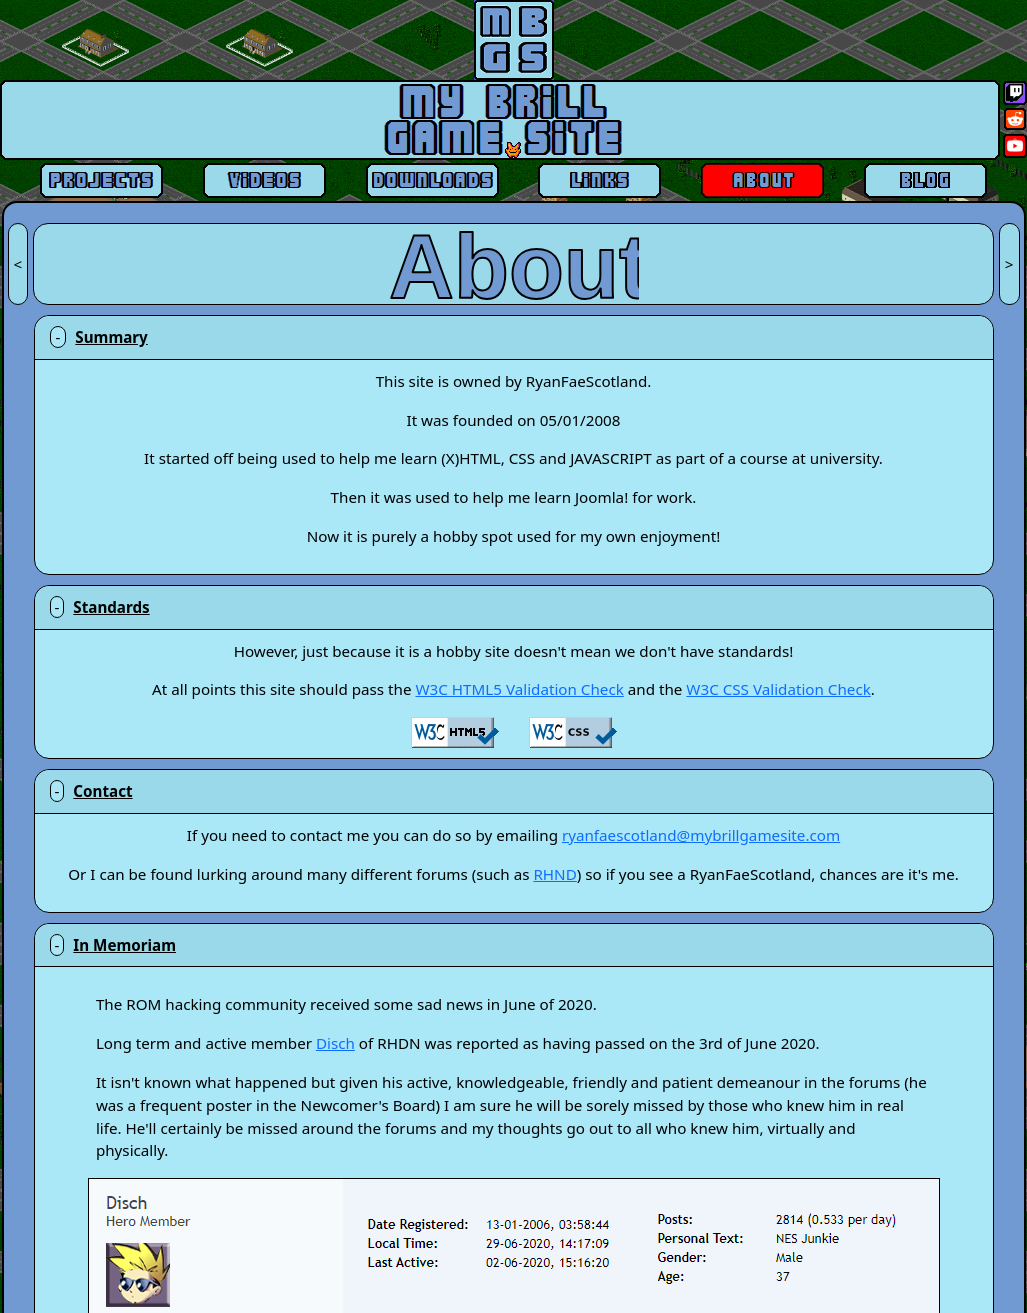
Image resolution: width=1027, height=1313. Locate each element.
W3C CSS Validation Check (778, 689)
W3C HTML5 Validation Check (519, 689)
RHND (554, 874)
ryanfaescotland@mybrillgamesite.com (701, 835)
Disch (335, 1043)
